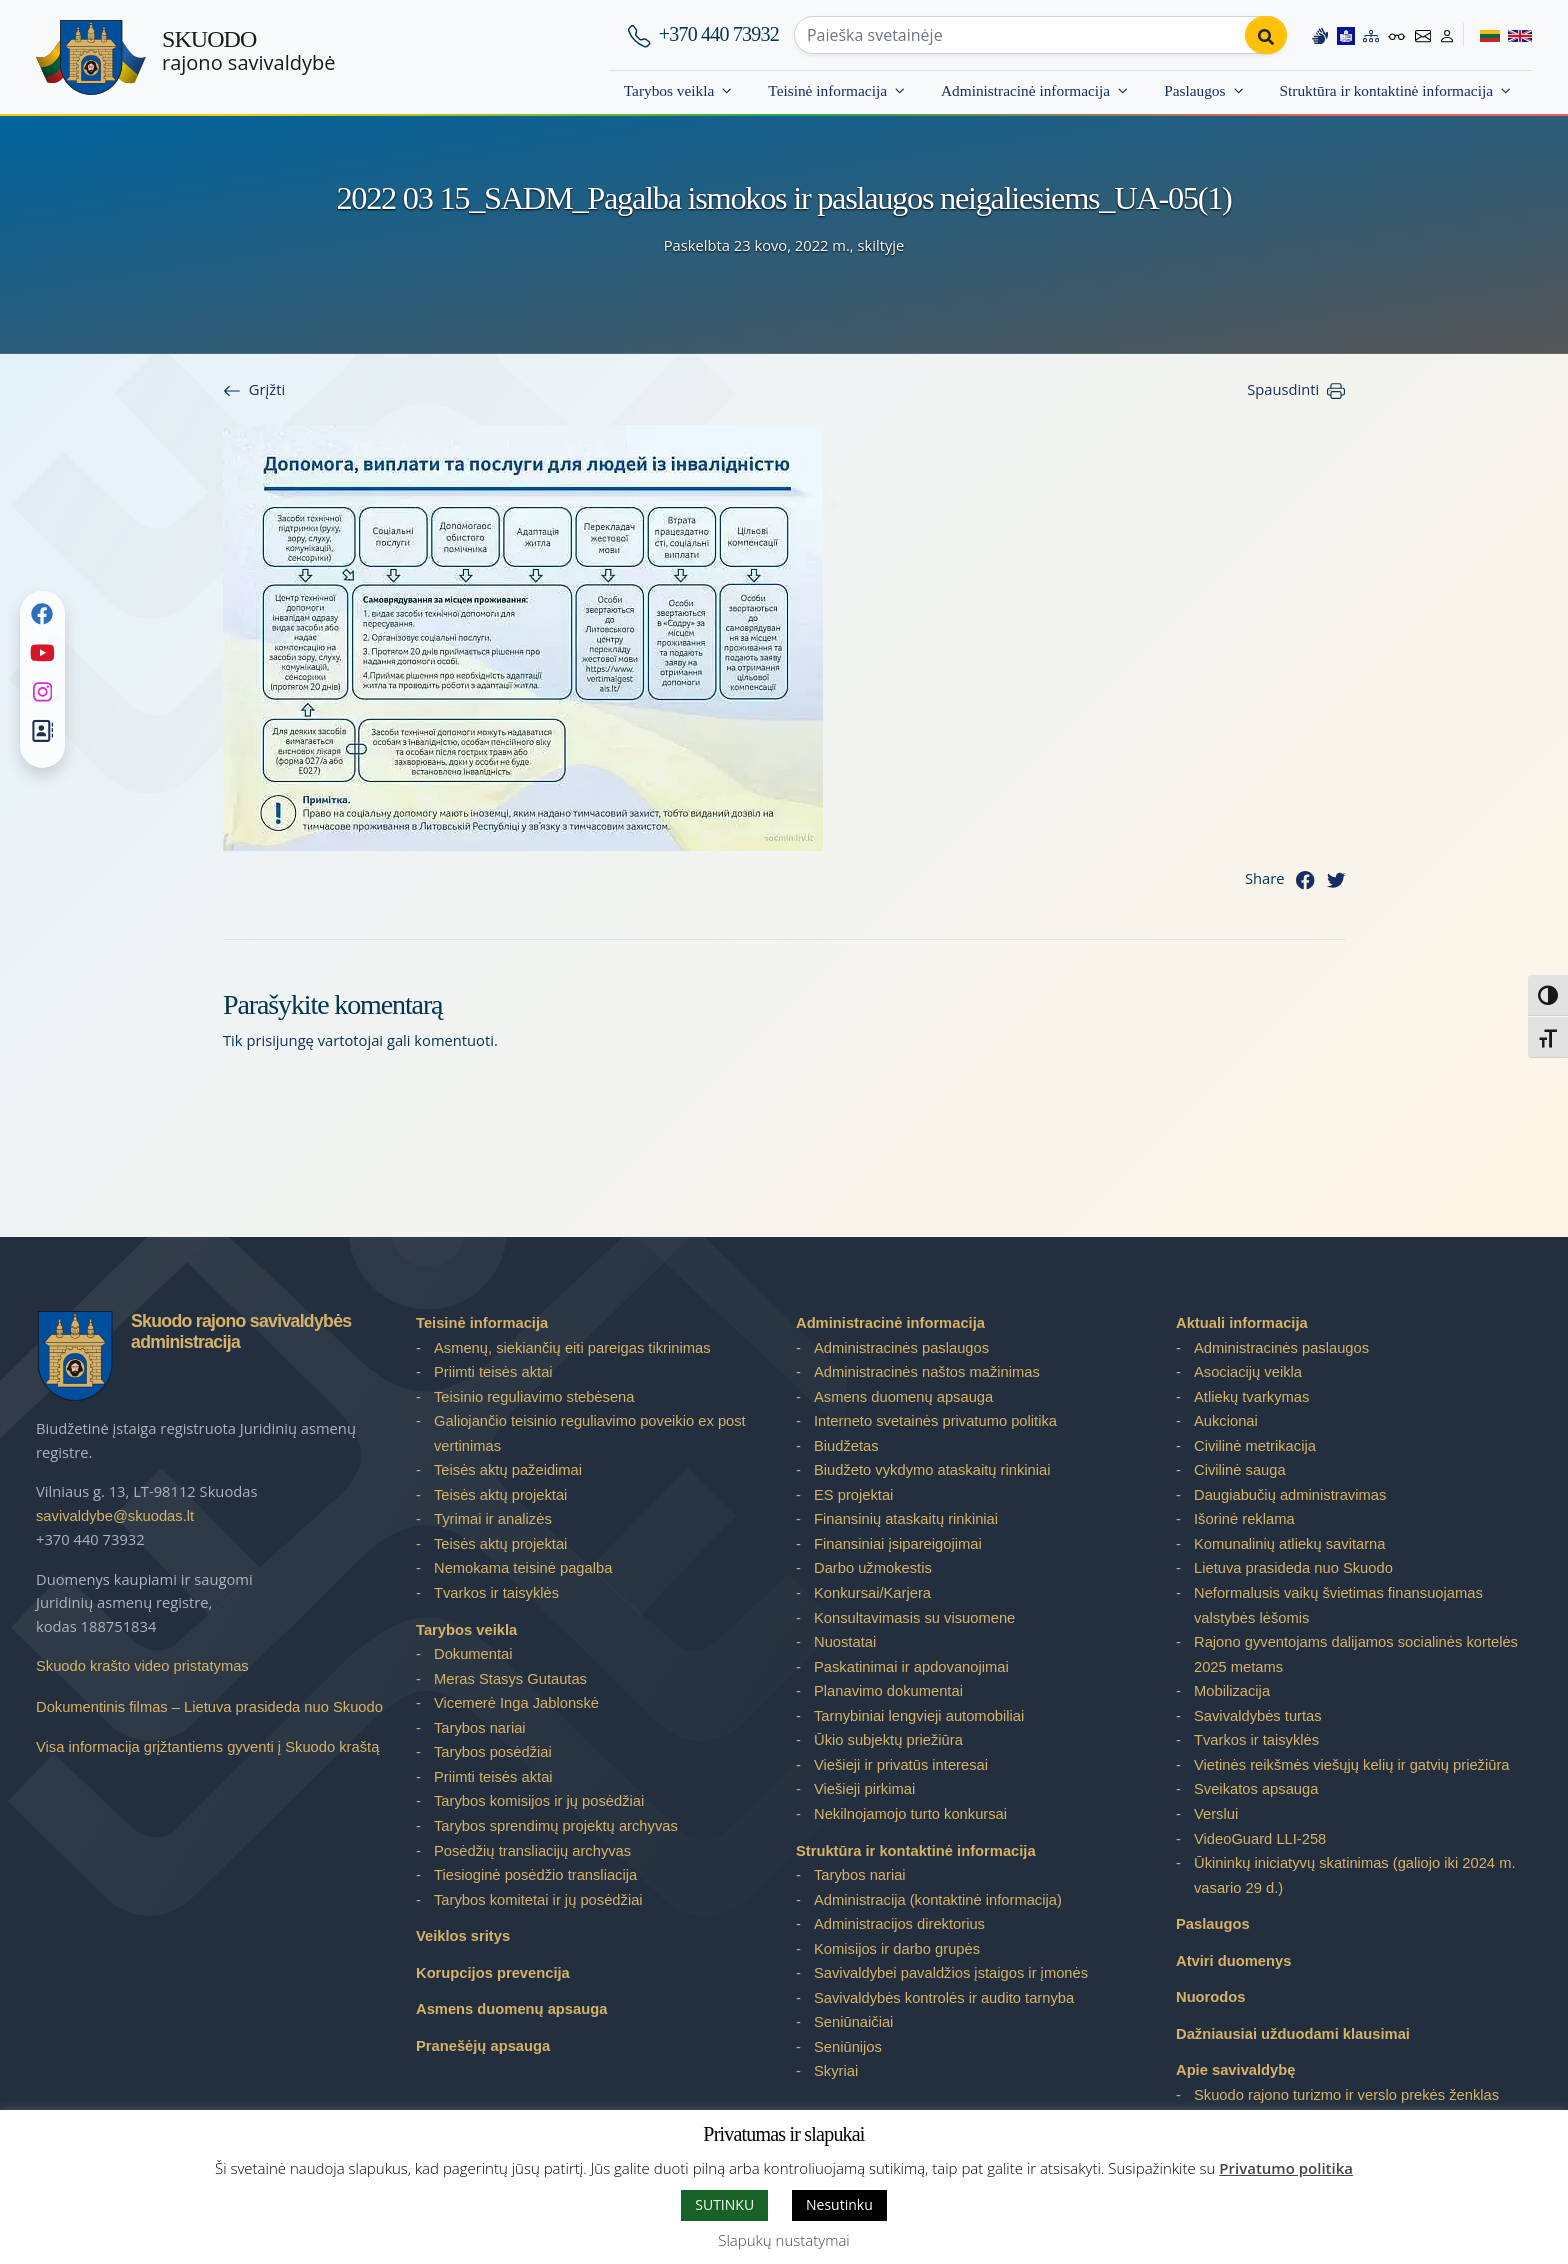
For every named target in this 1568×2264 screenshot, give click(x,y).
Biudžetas (846, 1446)
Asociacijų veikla (1248, 1372)
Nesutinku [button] (839, 2204)
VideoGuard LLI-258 (1260, 1839)
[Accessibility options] (1397, 35)
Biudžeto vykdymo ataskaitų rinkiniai (932, 1470)
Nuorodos (1211, 1997)
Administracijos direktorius (899, 1924)
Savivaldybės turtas (1258, 1716)
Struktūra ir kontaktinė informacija (1386, 90)
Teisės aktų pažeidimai (508, 1470)
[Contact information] (1423, 35)
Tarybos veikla (669, 90)
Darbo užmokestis (873, 1568)
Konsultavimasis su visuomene (914, 1618)
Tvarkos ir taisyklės (496, 1593)
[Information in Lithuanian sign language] (1320, 35)
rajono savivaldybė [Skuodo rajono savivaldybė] (248, 51)
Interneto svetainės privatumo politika (935, 1421)
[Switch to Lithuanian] (1481, 35)
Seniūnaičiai (853, 2022)
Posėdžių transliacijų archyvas (532, 1851)
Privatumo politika (1286, 2168)
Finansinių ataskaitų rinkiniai (906, 1519)
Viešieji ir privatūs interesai (901, 1765)
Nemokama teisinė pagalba (523, 1568)
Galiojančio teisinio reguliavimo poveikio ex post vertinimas (590, 1433)
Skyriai (836, 2071)
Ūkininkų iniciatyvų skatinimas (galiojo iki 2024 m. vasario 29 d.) (1355, 1875)
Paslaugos (1194, 90)
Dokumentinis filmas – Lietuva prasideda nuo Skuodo (209, 1707)
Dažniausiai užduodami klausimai (1293, 2034)
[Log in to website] (1447, 35)
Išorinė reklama (1244, 1519)
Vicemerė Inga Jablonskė (516, 1703)
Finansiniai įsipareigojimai (898, 1544)
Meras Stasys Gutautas (510, 1679)
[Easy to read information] (1346, 35)
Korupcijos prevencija (493, 1973)
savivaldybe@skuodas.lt (115, 1516)
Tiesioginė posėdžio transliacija (535, 1875)
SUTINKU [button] (724, 2204)
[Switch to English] (1516, 35)
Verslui (1216, 1814)
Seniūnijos (848, 2047)
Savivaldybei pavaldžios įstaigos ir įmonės (951, 1973)
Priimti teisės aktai (493, 1372)
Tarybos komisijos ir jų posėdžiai (539, 1801)
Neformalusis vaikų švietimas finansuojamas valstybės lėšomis (1338, 1605)
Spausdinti (1283, 389)
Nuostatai (845, 1642)
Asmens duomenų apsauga (511, 2009)
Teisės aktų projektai (500, 1495)
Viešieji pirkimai (864, 1789)
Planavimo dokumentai (888, 1691)
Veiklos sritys (463, 1936)
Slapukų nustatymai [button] (783, 2240)
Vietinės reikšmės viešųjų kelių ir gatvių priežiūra (1352, 1765)
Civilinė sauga (1240, 1470)
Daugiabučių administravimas (1290, 1495)
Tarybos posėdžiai (493, 1752)
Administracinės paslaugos (901, 1348)
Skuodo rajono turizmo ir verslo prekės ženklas (1346, 2095)
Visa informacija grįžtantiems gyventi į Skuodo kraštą (207, 1747)
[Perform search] (1266, 35)
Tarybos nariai (480, 1728)
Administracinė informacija (1025, 90)
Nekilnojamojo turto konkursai (910, 1814)
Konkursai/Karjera (872, 1593)
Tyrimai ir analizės (493, 1519)
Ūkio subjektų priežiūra (888, 1740)
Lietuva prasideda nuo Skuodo (1293, 1568)
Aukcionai (1226, 1421)
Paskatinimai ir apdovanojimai (911, 1667)
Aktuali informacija (1242, 1323)
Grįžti (267, 389)
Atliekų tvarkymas (1251, 1397)
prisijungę (280, 1040)
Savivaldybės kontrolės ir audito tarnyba (944, 1998)
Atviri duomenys (1233, 1961)
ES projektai (853, 1495)
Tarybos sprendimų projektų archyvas (556, 1826)
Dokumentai (473, 1654)
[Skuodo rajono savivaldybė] (91, 57)
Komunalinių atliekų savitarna (1289, 1544)
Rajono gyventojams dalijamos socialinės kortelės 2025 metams (1356, 1654)
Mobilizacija (1232, 1691)
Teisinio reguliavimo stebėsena (534, 1397)
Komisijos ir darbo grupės (897, 1949)
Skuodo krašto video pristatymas (142, 1666)
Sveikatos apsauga (1256, 1789)
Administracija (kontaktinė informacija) (938, 1900)
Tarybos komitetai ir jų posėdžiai (538, 1900)
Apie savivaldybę (1235, 2070)
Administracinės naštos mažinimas (927, 1372)
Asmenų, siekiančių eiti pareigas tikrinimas (572, 1348)
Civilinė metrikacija (1255, 1446)
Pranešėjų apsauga (483, 2046)
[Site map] (1371, 35)
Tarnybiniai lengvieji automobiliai (919, 1716)
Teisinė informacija (827, 90)
